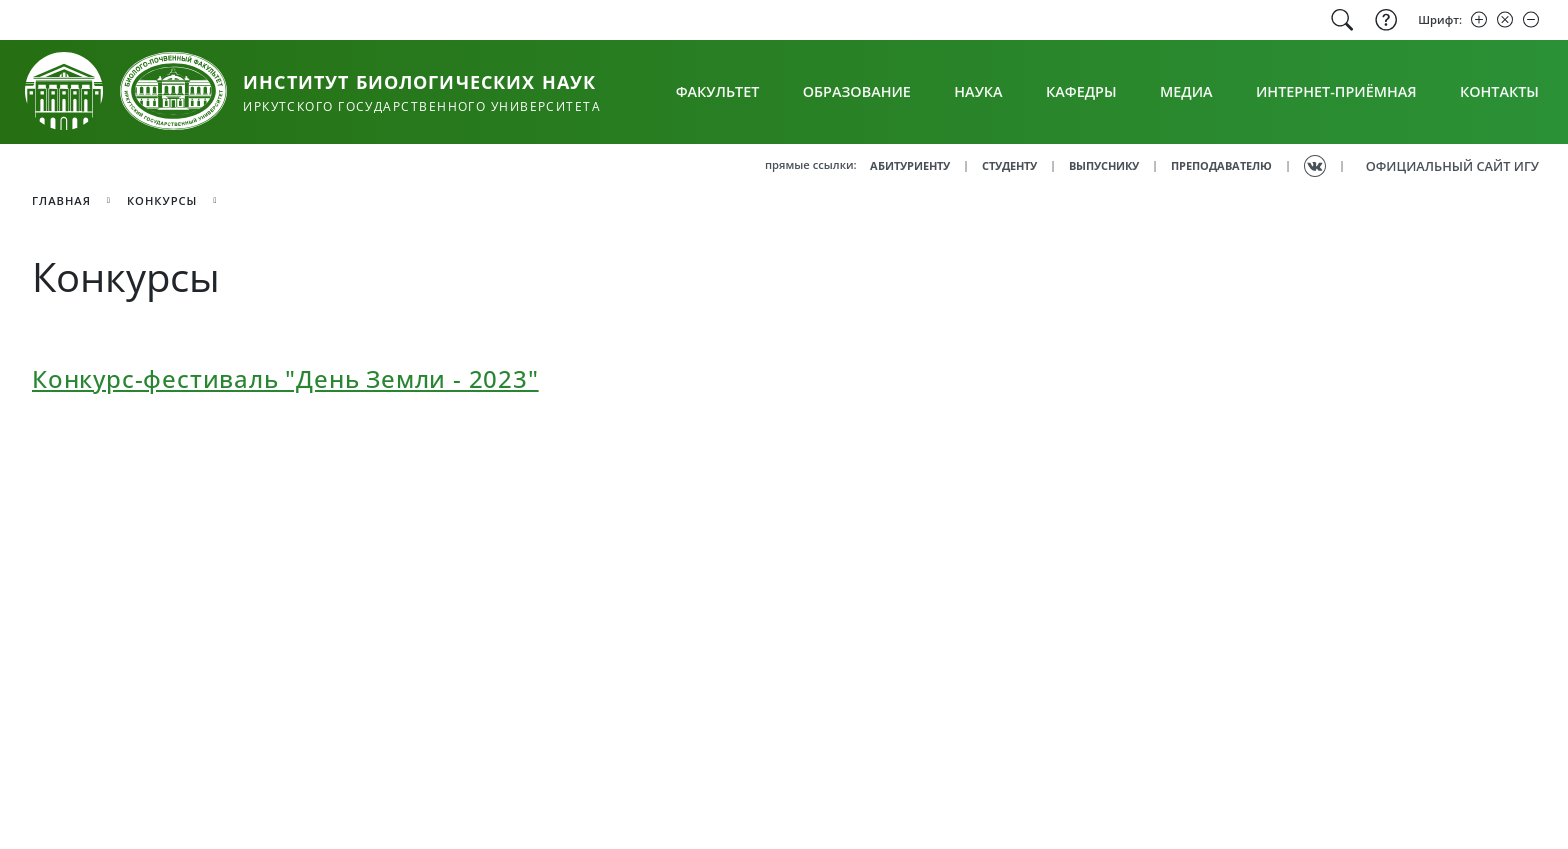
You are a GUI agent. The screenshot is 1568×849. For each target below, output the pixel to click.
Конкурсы (162, 200)
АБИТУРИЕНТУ (910, 165)
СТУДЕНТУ (1009, 165)
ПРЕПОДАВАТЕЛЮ (1221, 165)
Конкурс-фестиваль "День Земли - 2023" (285, 378)
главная (61, 200)
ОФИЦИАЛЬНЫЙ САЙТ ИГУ (1452, 166)
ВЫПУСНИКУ (1104, 165)
